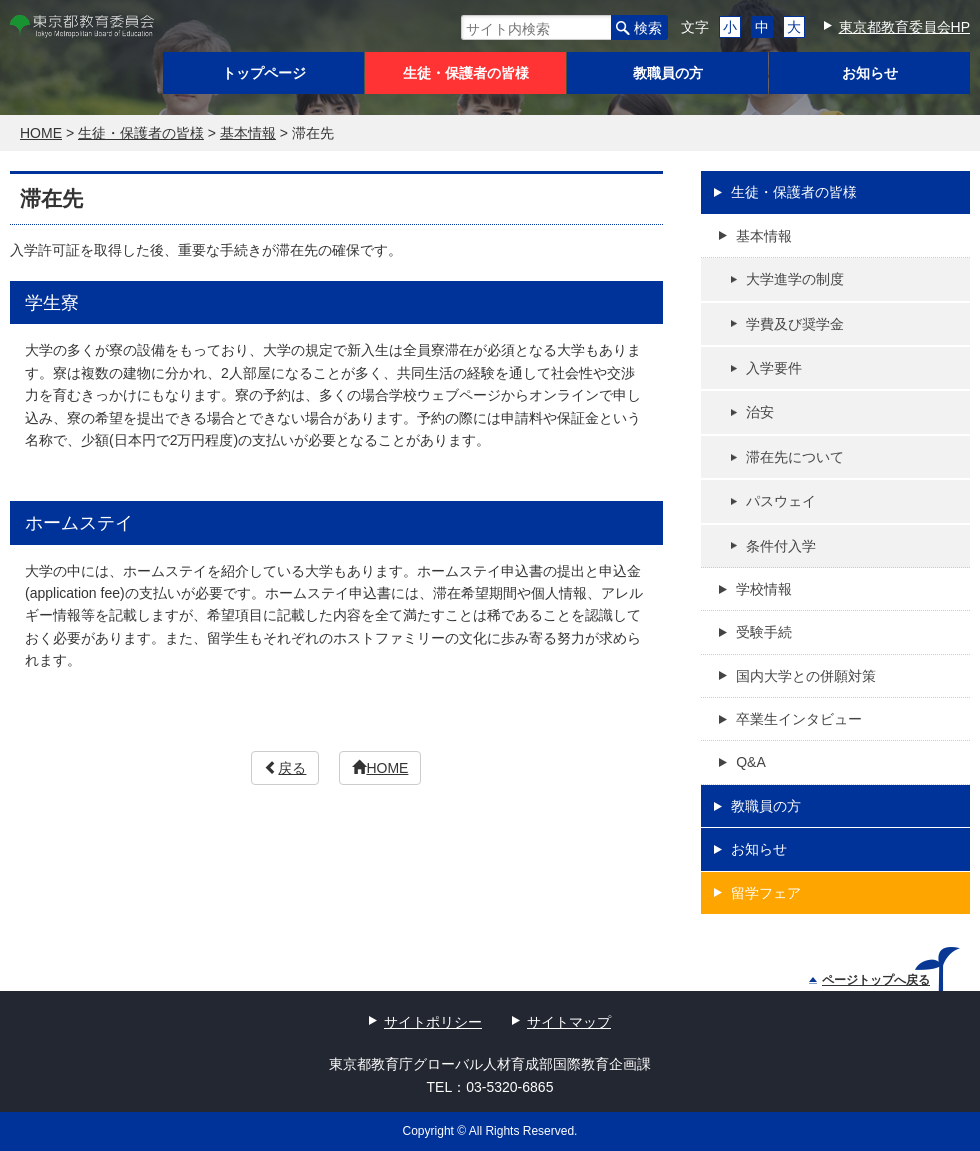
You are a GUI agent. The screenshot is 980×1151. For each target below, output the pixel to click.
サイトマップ (569, 1022)
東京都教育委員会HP (904, 27)
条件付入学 (781, 546)
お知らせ (870, 73)
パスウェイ (781, 501)
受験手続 (764, 632)
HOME (380, 768)
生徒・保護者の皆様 (466, 73)
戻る (285, 768)
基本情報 (764, 236)
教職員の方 (668, 73)
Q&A (751, 762)
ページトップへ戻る (869, 980)
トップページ (264, 73)
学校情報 (764, 589)
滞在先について (795, 457)
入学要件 (774, 368)
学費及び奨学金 (795, 324)
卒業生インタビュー (799, 719)
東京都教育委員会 (82, 26)
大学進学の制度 (795, 279)
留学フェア (766, 893)
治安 (760, 412)
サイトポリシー (433, 1022)
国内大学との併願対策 (806, 676)
